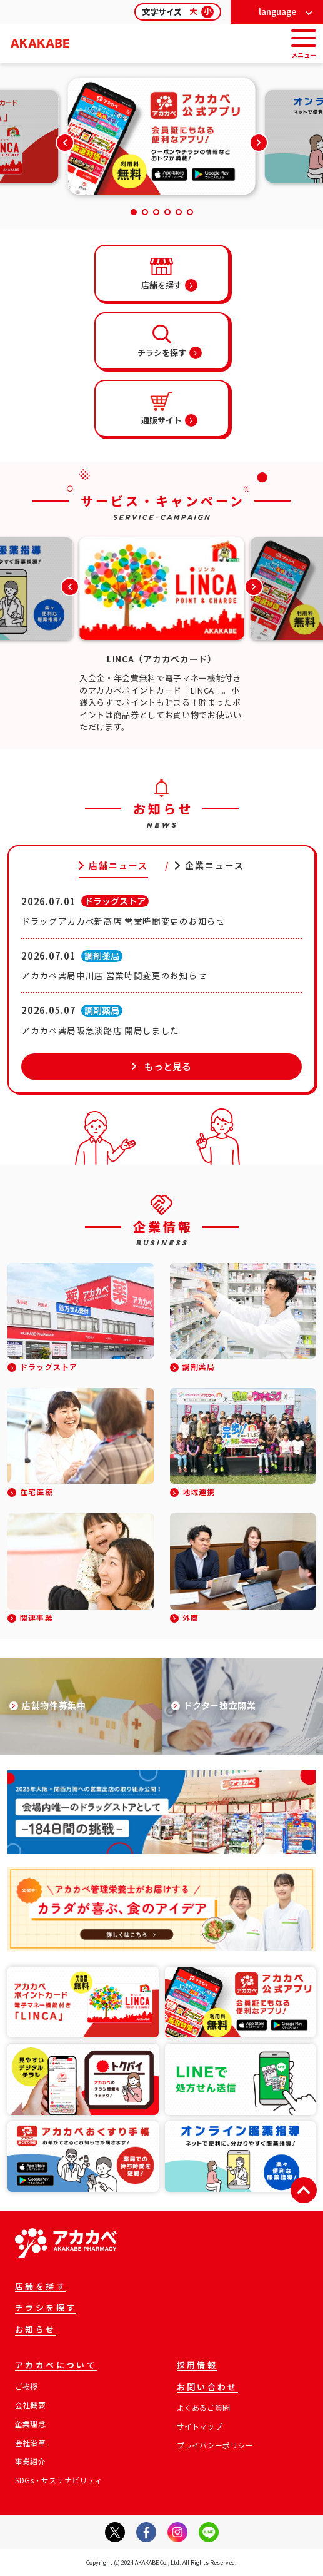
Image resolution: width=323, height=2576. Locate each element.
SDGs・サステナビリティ (58, 2480)
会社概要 (30, 2405)
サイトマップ (199, 2426)
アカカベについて (56, 2366)
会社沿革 (30, 2443)
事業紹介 (30, 2461)
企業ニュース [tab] (215, 865)
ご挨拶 (26, 2386)
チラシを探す (45, 2308)
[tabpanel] (161, 982)
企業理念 (30, 2424)
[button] (258, 142)
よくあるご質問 (204, 2407)
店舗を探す (40, 2287)
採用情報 (197, 2366)
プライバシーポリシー (215, 2445)
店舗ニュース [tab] (119, 865)
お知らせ (35, 2330)
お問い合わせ (207, 2388)
